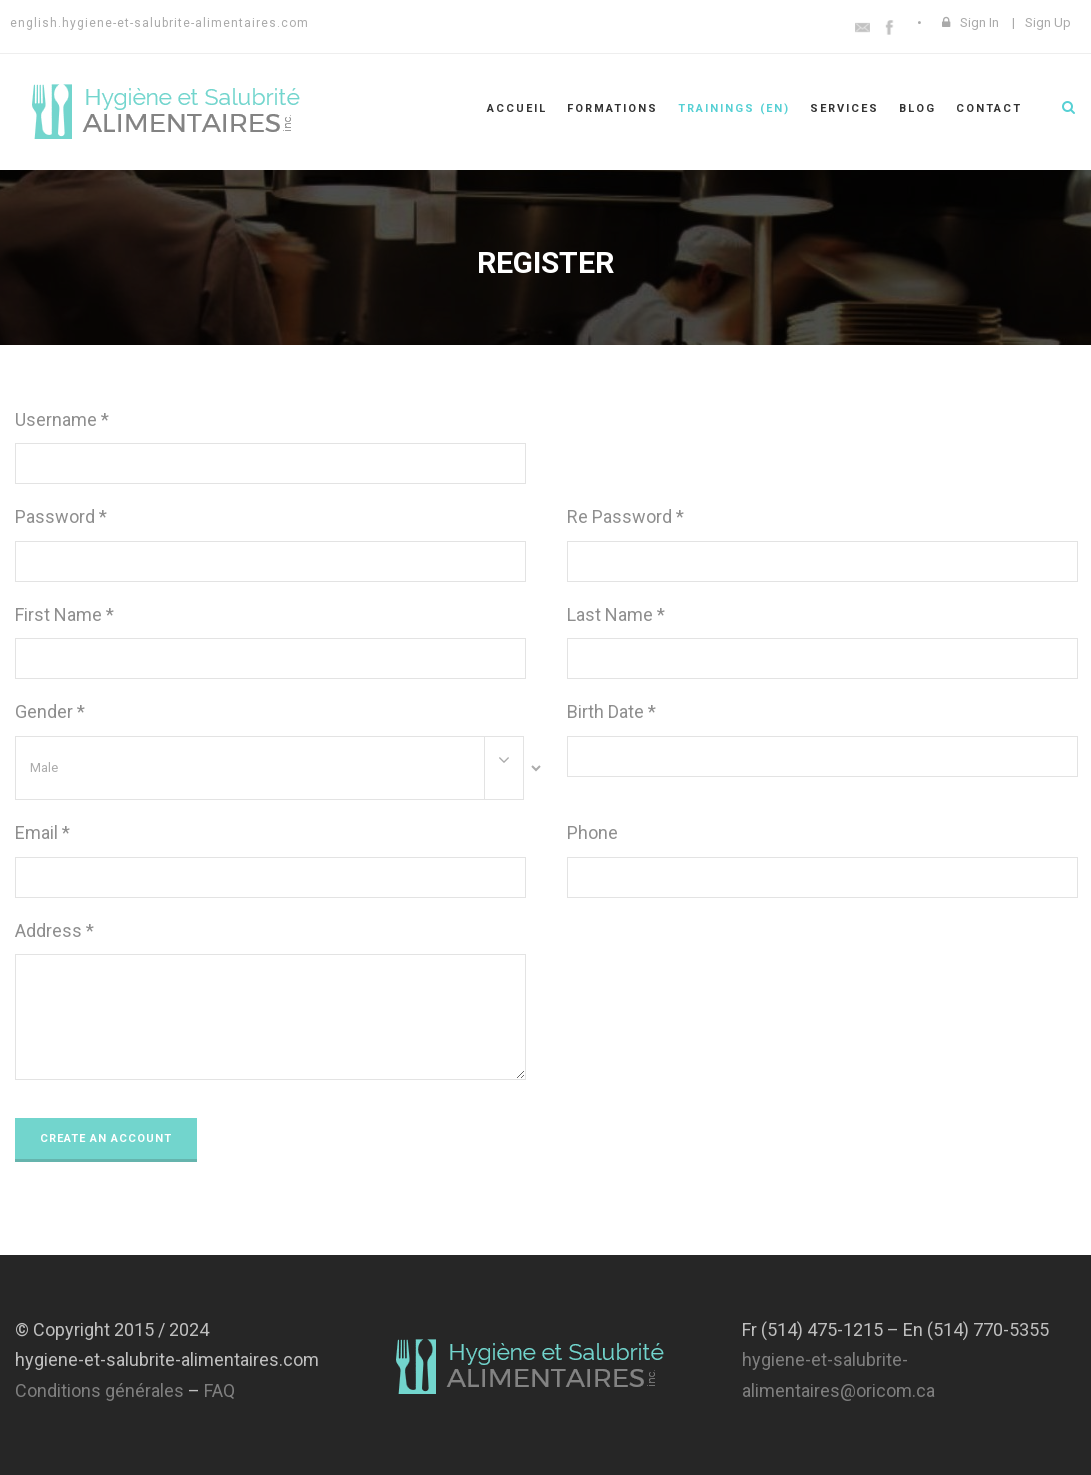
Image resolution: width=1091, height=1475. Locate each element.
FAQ (219, 1390)
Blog (917, 108)
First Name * (64, 614)
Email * (42, 832)
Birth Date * (611, 711)
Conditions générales (99, 1390)
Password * (61, 516)
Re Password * (625, 516)
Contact (989, 108)
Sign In (979, 22)
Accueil (517, 108)
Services (844, 108)
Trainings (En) (734, 108)
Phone (592, 832)
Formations (612, 108)
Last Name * (616, 614)
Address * (54, 930)
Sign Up (1048, 22)
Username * (62, 419)
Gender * (50, 711)
